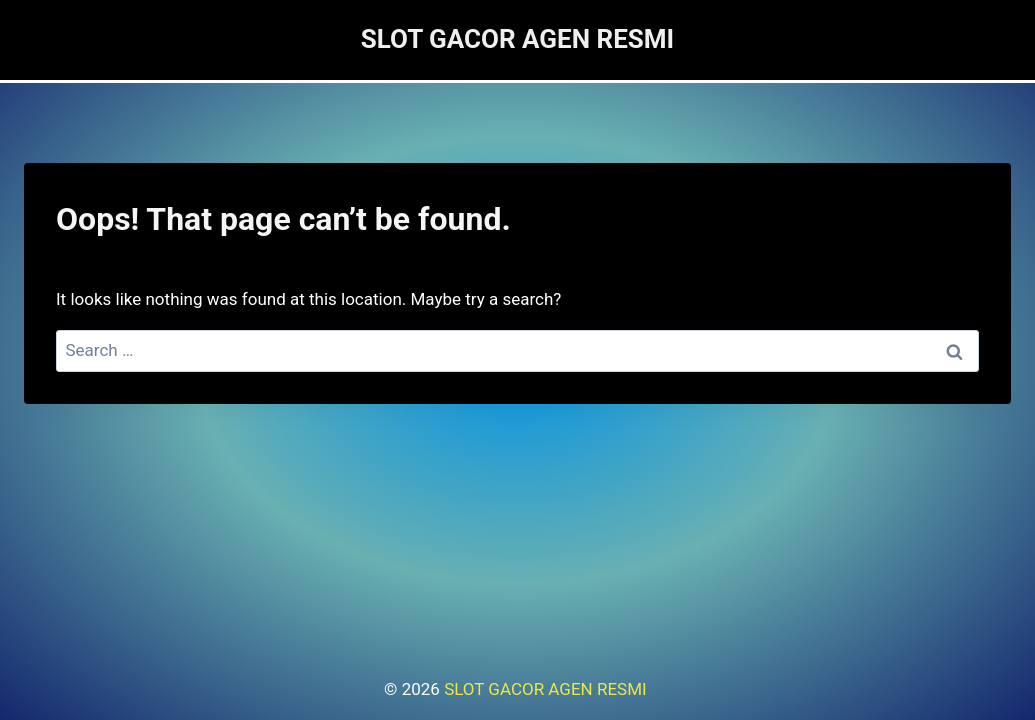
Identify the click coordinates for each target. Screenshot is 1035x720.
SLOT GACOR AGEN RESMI (547, 689)
